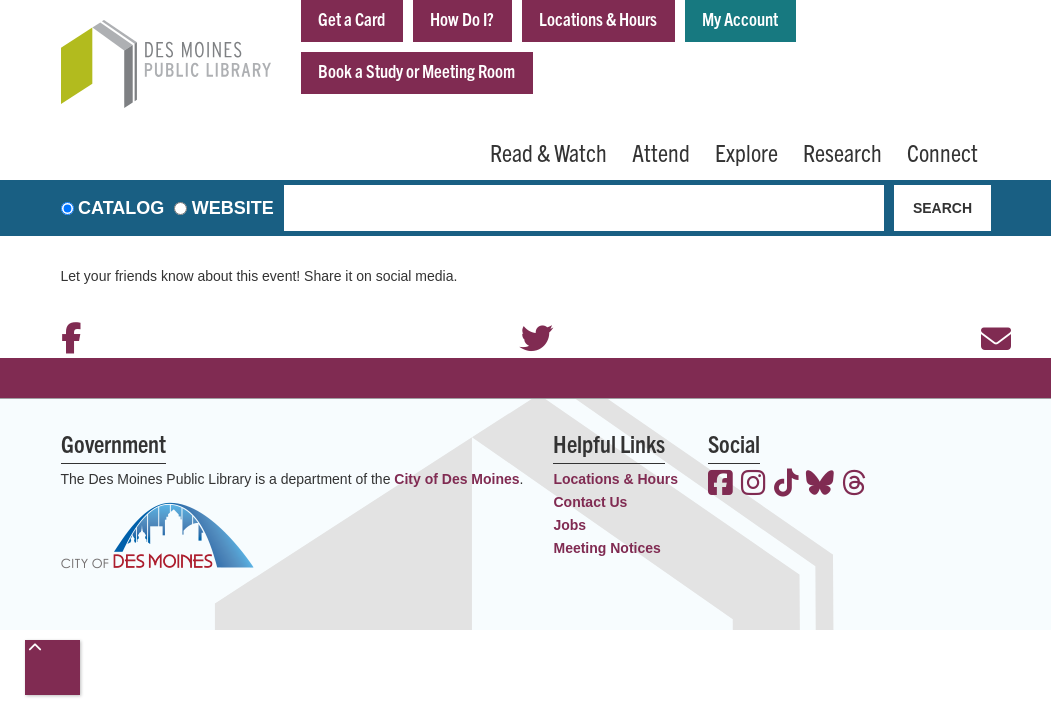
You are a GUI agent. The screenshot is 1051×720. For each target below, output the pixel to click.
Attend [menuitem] (661, 152)
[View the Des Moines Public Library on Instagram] (753, 485)
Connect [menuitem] (942, 152)
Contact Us (590, 502)
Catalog (121, 208)
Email (986, 312)
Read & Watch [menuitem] (548, 152)
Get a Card (351, 18)
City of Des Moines (456, 479)
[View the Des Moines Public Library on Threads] (854, 485)
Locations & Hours (598, 18)
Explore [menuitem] (746, 152)
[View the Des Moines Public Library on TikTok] (786, 485)
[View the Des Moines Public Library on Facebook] (720, 485)
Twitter (526, 312)
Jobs (569, 525)
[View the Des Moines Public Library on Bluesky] (820, 485)
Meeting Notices (606, 548)
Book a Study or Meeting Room (416, 70)
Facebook (66, 312)
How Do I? (462, 18)
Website (233, 208)
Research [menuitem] (842, 152)
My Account (740, 18)
